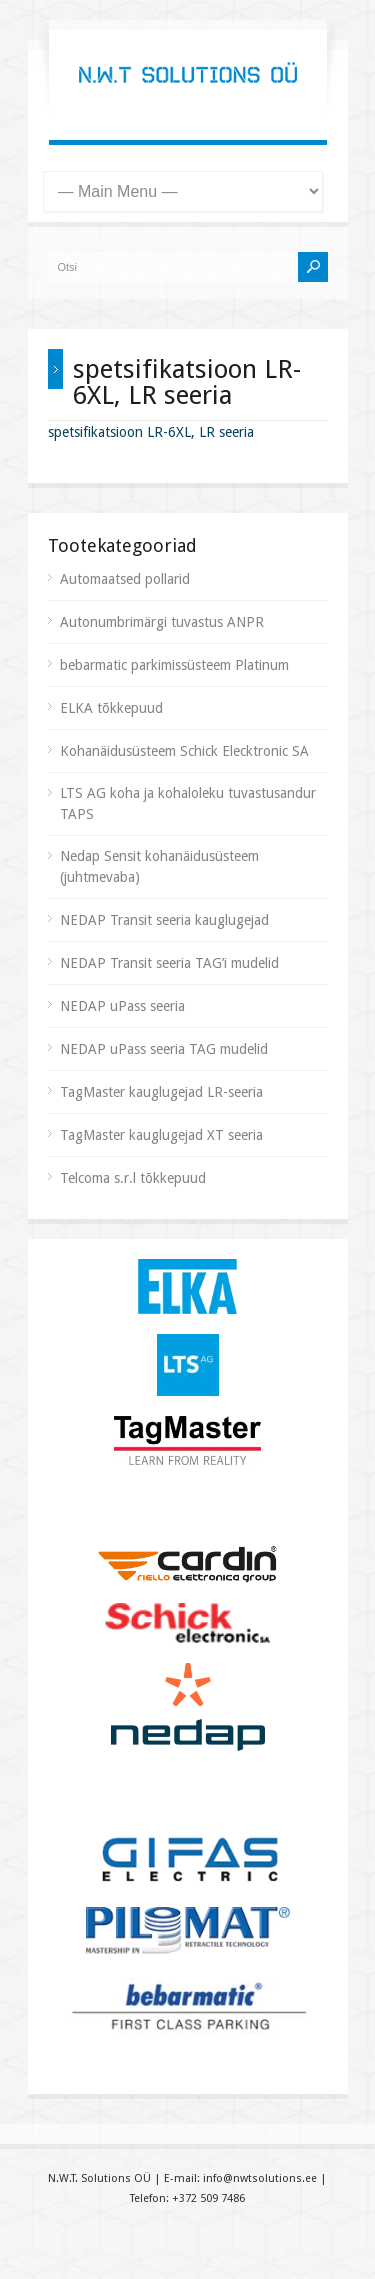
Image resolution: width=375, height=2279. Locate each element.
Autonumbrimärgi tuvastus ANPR (162, 622)
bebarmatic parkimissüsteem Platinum (174, 665)
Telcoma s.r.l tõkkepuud (133, 1178)
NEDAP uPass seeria (122, 1006)
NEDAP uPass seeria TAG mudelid (164, 1049)
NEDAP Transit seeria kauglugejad (164, 920)
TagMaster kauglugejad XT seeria (161, 1135)
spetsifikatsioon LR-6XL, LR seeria (151, 432)
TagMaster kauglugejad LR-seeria (161, 1092)
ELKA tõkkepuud (111, 708)
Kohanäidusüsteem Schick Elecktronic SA (184, 751)
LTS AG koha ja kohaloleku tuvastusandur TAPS (188, 803)
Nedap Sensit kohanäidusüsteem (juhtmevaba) (159, 866)
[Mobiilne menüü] (183, 191)
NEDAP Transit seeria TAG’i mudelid (169, 963)
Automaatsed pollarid (125, 579)
